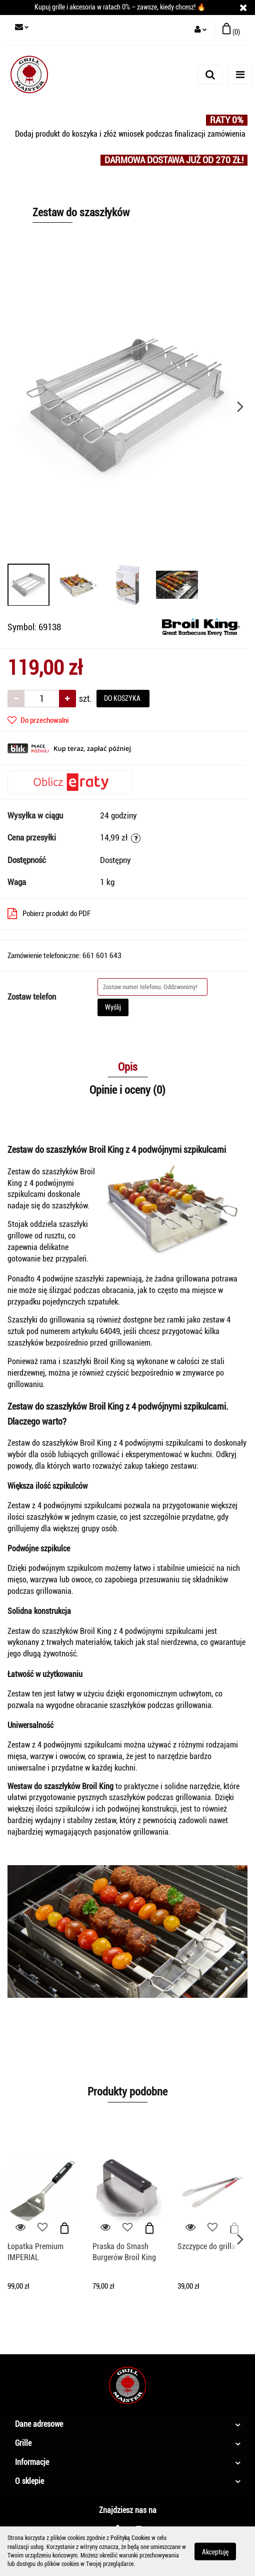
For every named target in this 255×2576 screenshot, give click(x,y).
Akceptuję (215, 2551)
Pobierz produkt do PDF (49, 913)
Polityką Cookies (130, 2537)
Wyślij (113, 1007)
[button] (231, 30)
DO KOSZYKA (123, 698)
